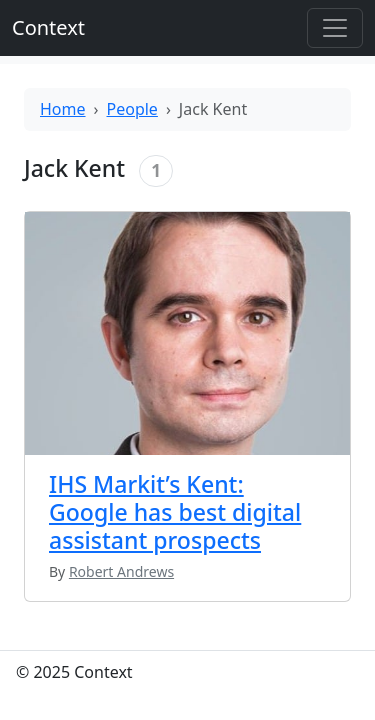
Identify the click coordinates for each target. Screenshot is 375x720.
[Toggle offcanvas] (335, 28)
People (132, 109)
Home (63, 109)
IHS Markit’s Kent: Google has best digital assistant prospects (175, 511)
